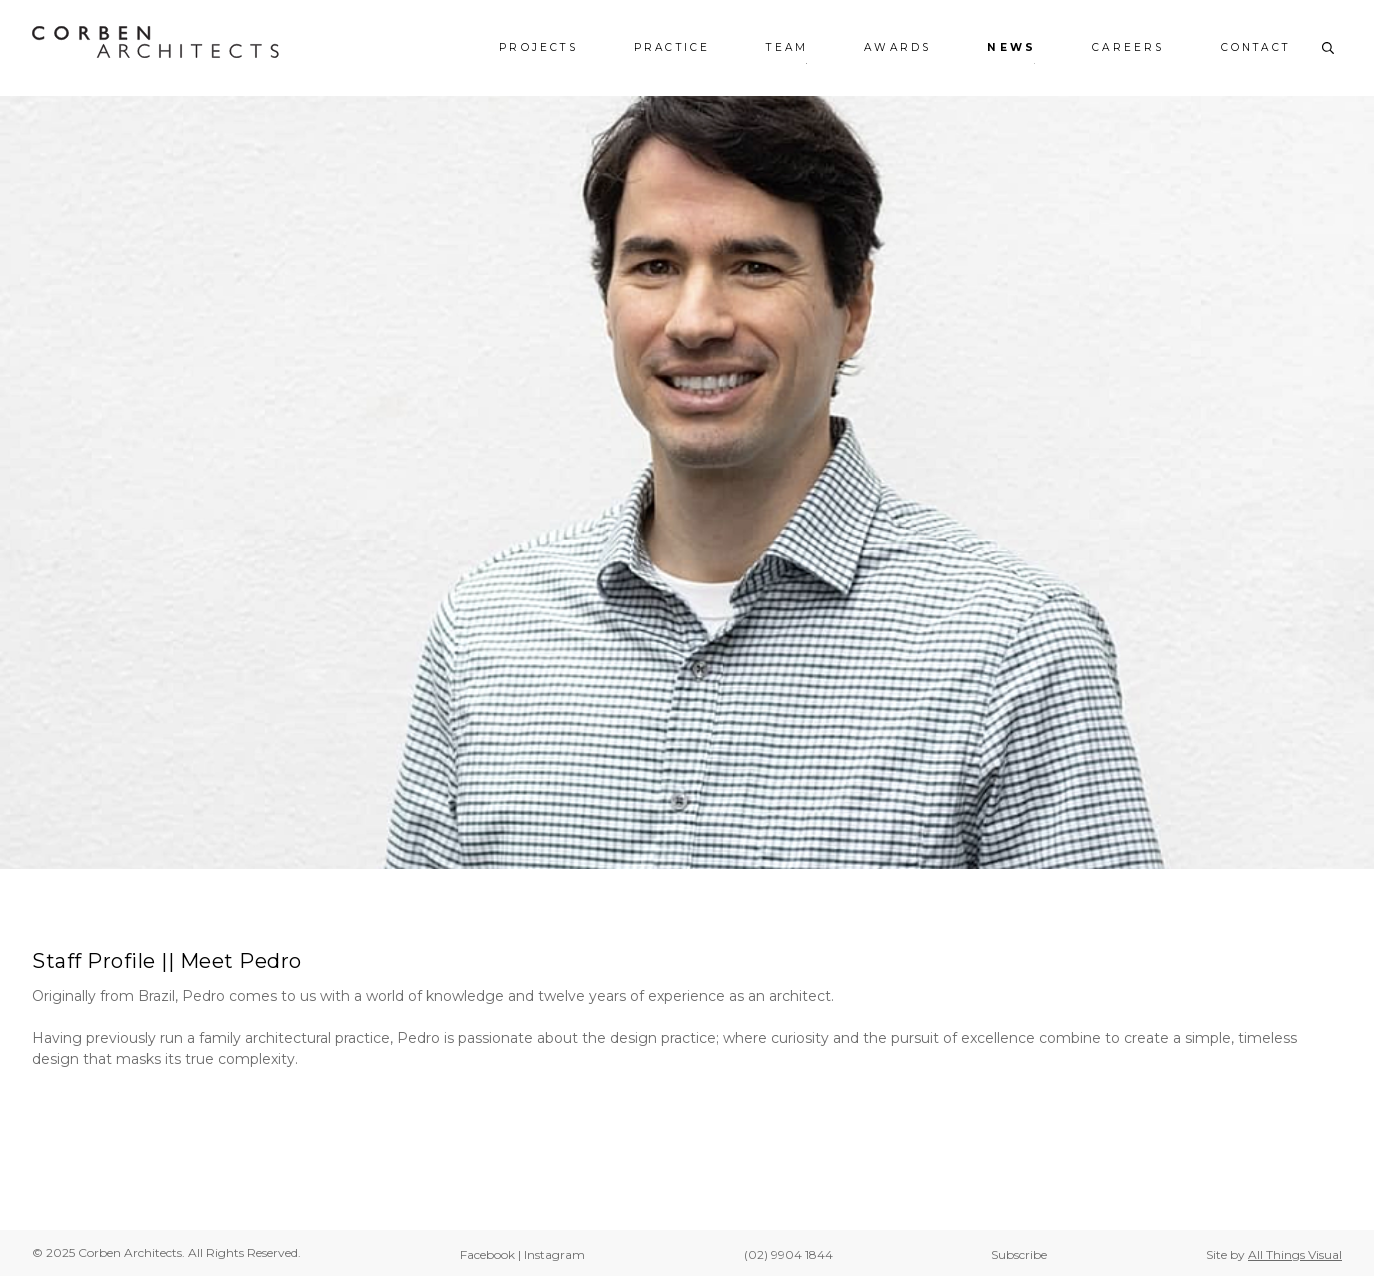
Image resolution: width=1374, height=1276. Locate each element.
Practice (672, 48)
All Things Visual (1295, 1254)
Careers (1128, 48)
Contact (1255, 48)
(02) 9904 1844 (788, 1254)
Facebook (487, 1254)
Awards (897, 48)
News (1011, 48)
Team (787, 48)
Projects (538, 48)
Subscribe (1019, 1254)
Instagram (554, 1254)
